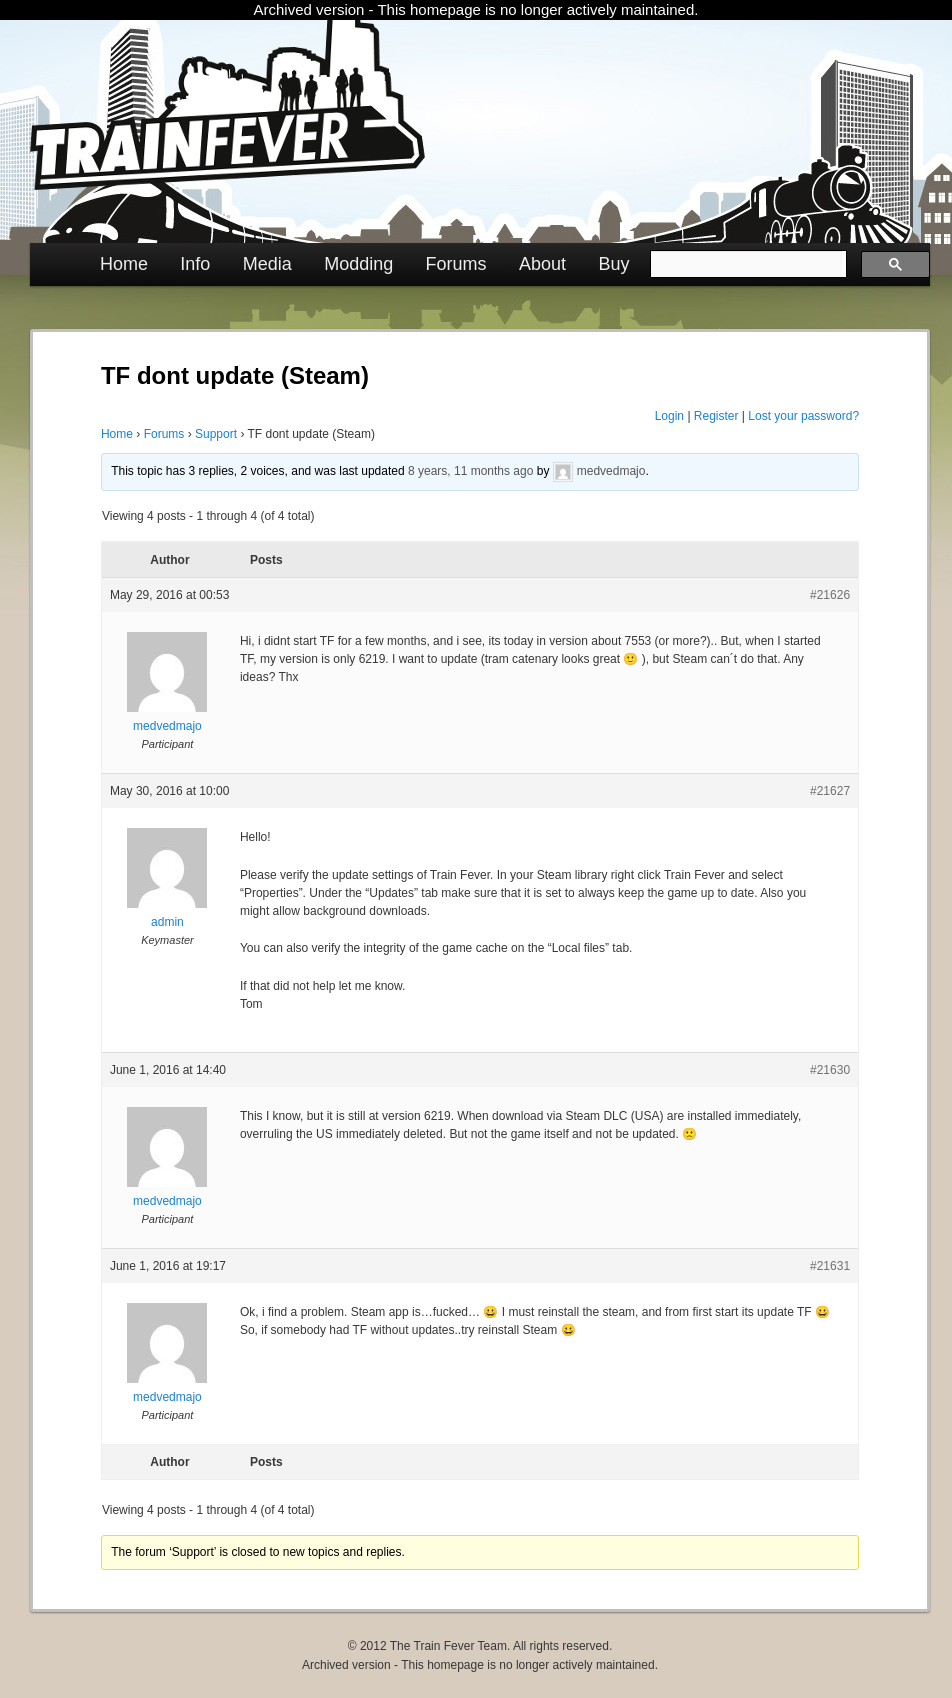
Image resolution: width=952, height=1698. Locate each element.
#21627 (830, 791)
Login (669, 416)
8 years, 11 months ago (470, 471)
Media (267, 264)
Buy (613, 264)
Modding (358, 264)
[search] (746, 264)
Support (216, 434)
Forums (456, 264)
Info (195, 264)
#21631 (830, 1266)
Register (716, 416)
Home (124, 264)
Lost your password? (803, 416)
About (542, 264)
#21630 (830, 1070)
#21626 (830, 595)
